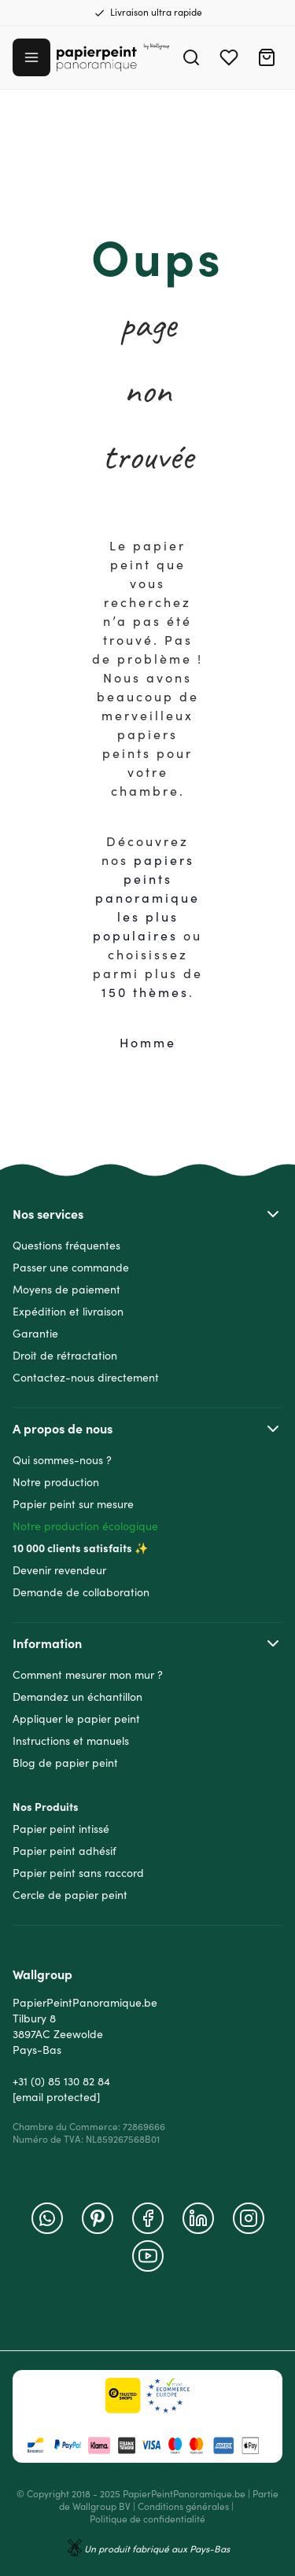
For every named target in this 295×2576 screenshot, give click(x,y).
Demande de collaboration (81, 1592)
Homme (148, 1043)
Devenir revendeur (59, 1570)
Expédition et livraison (68, 1312)
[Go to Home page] (113, 57)
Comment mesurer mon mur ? (88, 1675)
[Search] (191, 57)
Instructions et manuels (71, 1741)
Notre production (56, 1482)
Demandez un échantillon (77, 1697)
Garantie (35, 1334)
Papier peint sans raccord (78, 1873)
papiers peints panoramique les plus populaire (146, 898)
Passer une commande (71, 1267)
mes (173, 992)
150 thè (129, 992)
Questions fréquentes (66, 1245)
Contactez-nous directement (86, 1378)
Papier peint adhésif (64, 1851)
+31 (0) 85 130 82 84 (61, 2081)
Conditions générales (183, 2506)
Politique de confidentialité (147, 2519)
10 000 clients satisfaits (72, 1548)
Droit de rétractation (65, 1356)
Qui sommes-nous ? (62, 1460)
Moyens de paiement (66, 1289)
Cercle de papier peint (70, 1895)
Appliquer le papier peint (76, 1719)
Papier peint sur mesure (73, 1504)
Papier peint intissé (61, 1829)
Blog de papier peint (65, 1763)
